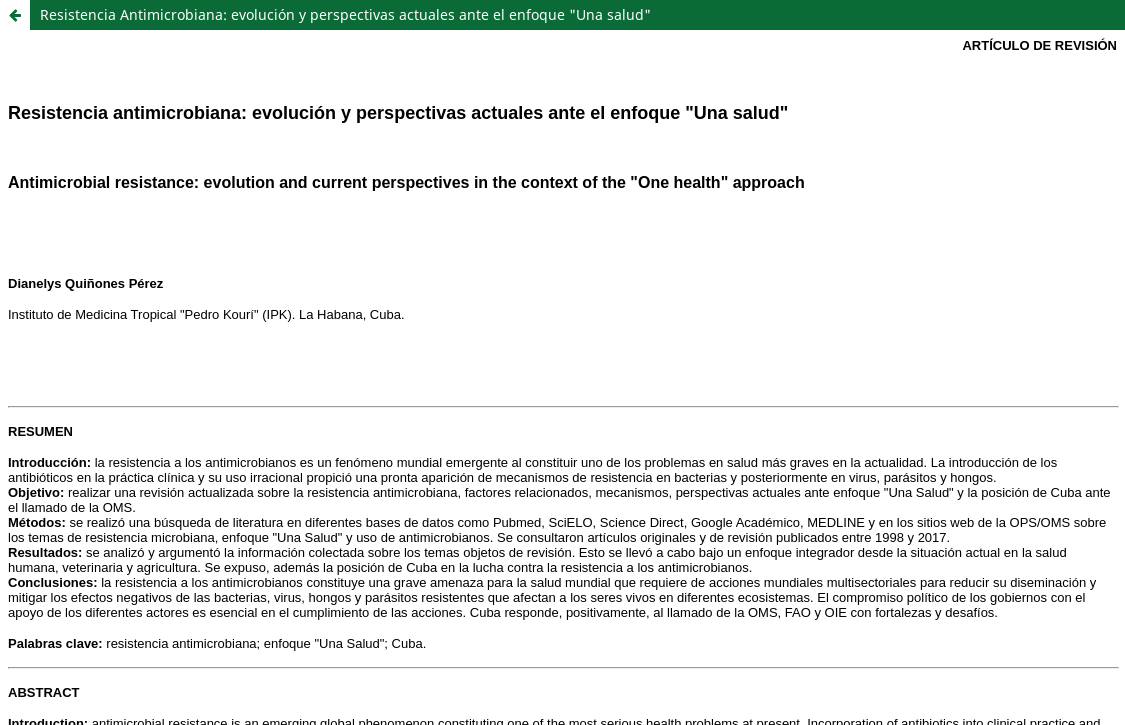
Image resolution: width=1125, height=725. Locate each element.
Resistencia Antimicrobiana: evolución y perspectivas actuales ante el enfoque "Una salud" (345, 14)
